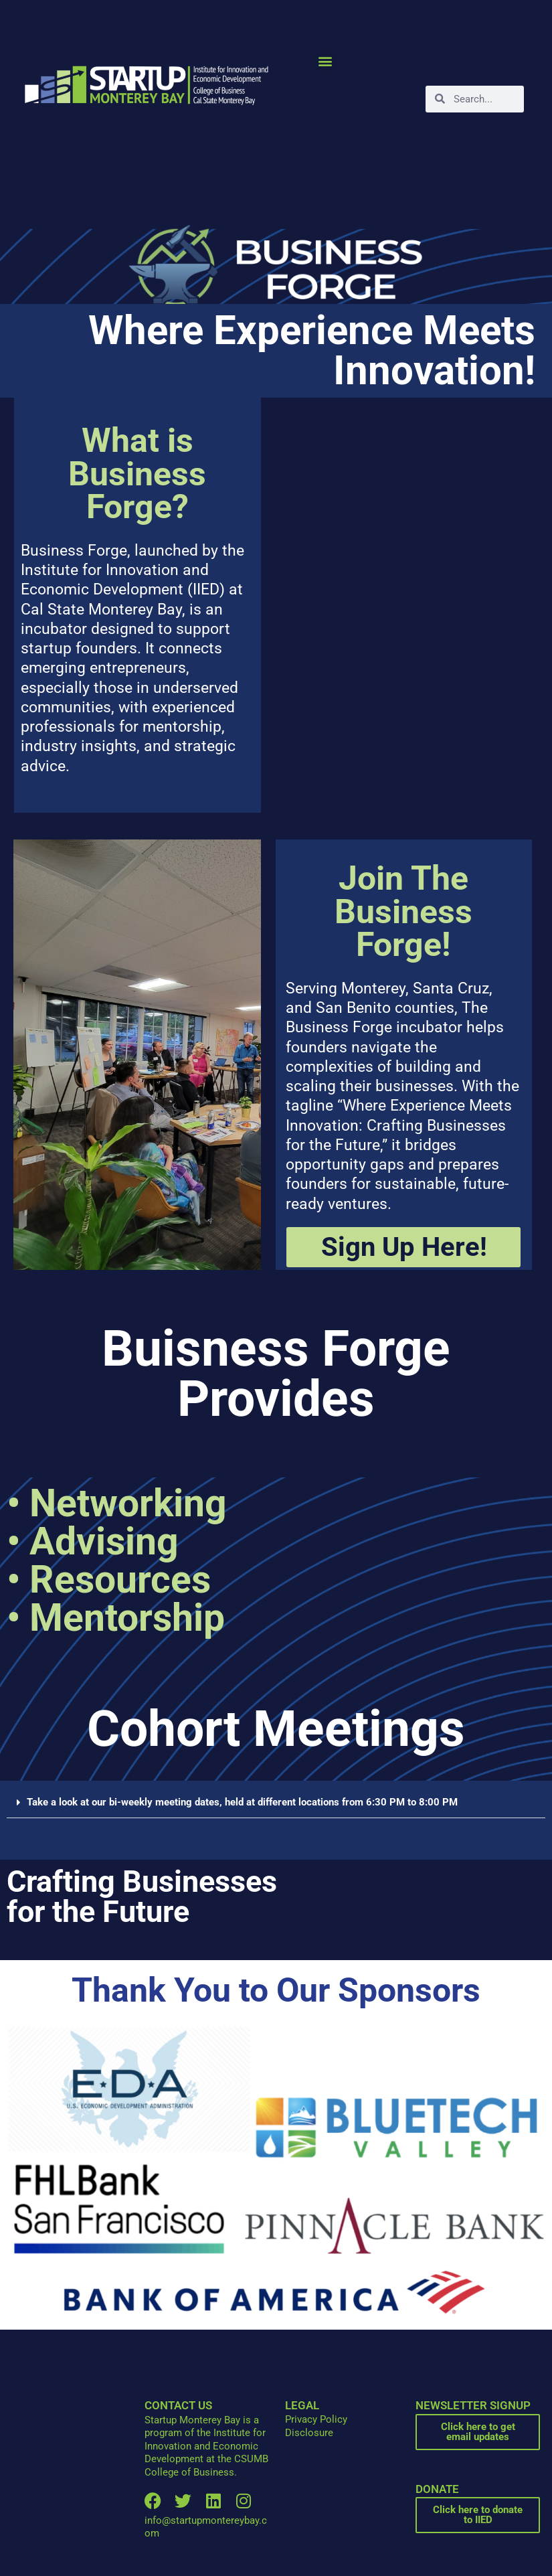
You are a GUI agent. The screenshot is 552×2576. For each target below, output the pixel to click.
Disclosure (309, 2433)
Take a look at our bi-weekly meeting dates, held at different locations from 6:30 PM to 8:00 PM (242, 1802)
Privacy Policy (316, 2419)
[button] (325, 61)
